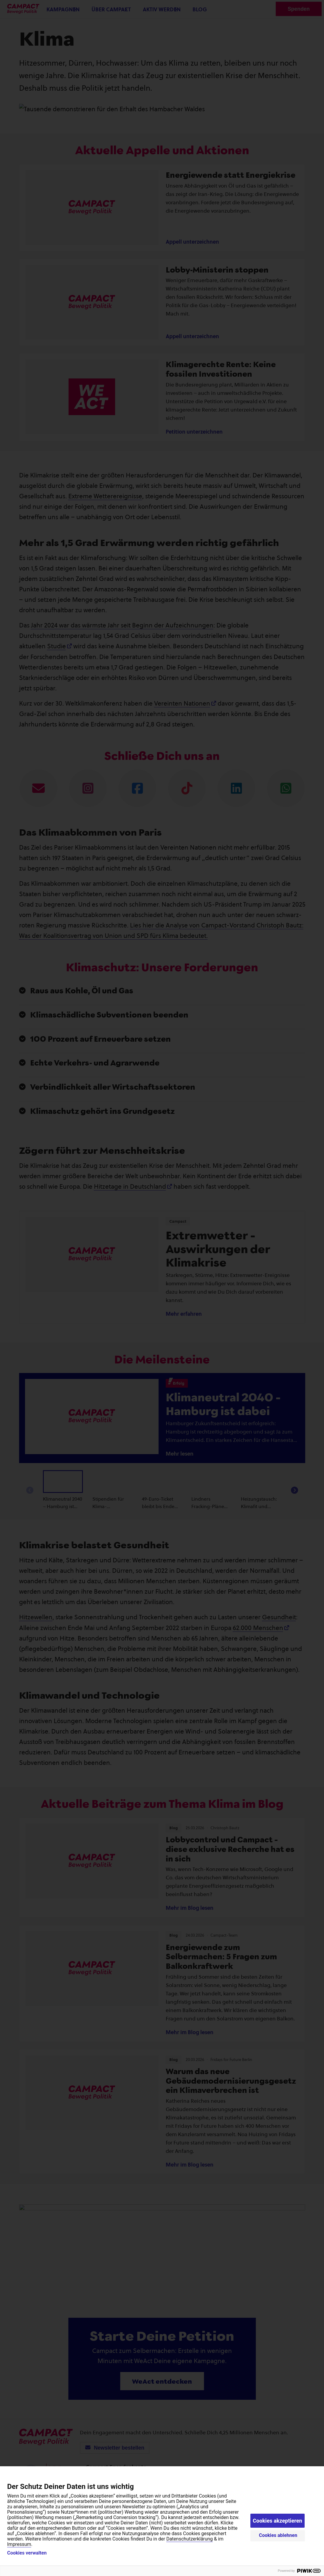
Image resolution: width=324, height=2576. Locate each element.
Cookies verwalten (26, 2553)
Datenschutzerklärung (189, 2539)
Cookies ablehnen (278, 2535)
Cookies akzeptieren (277, 2521)
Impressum (19, 2544)
